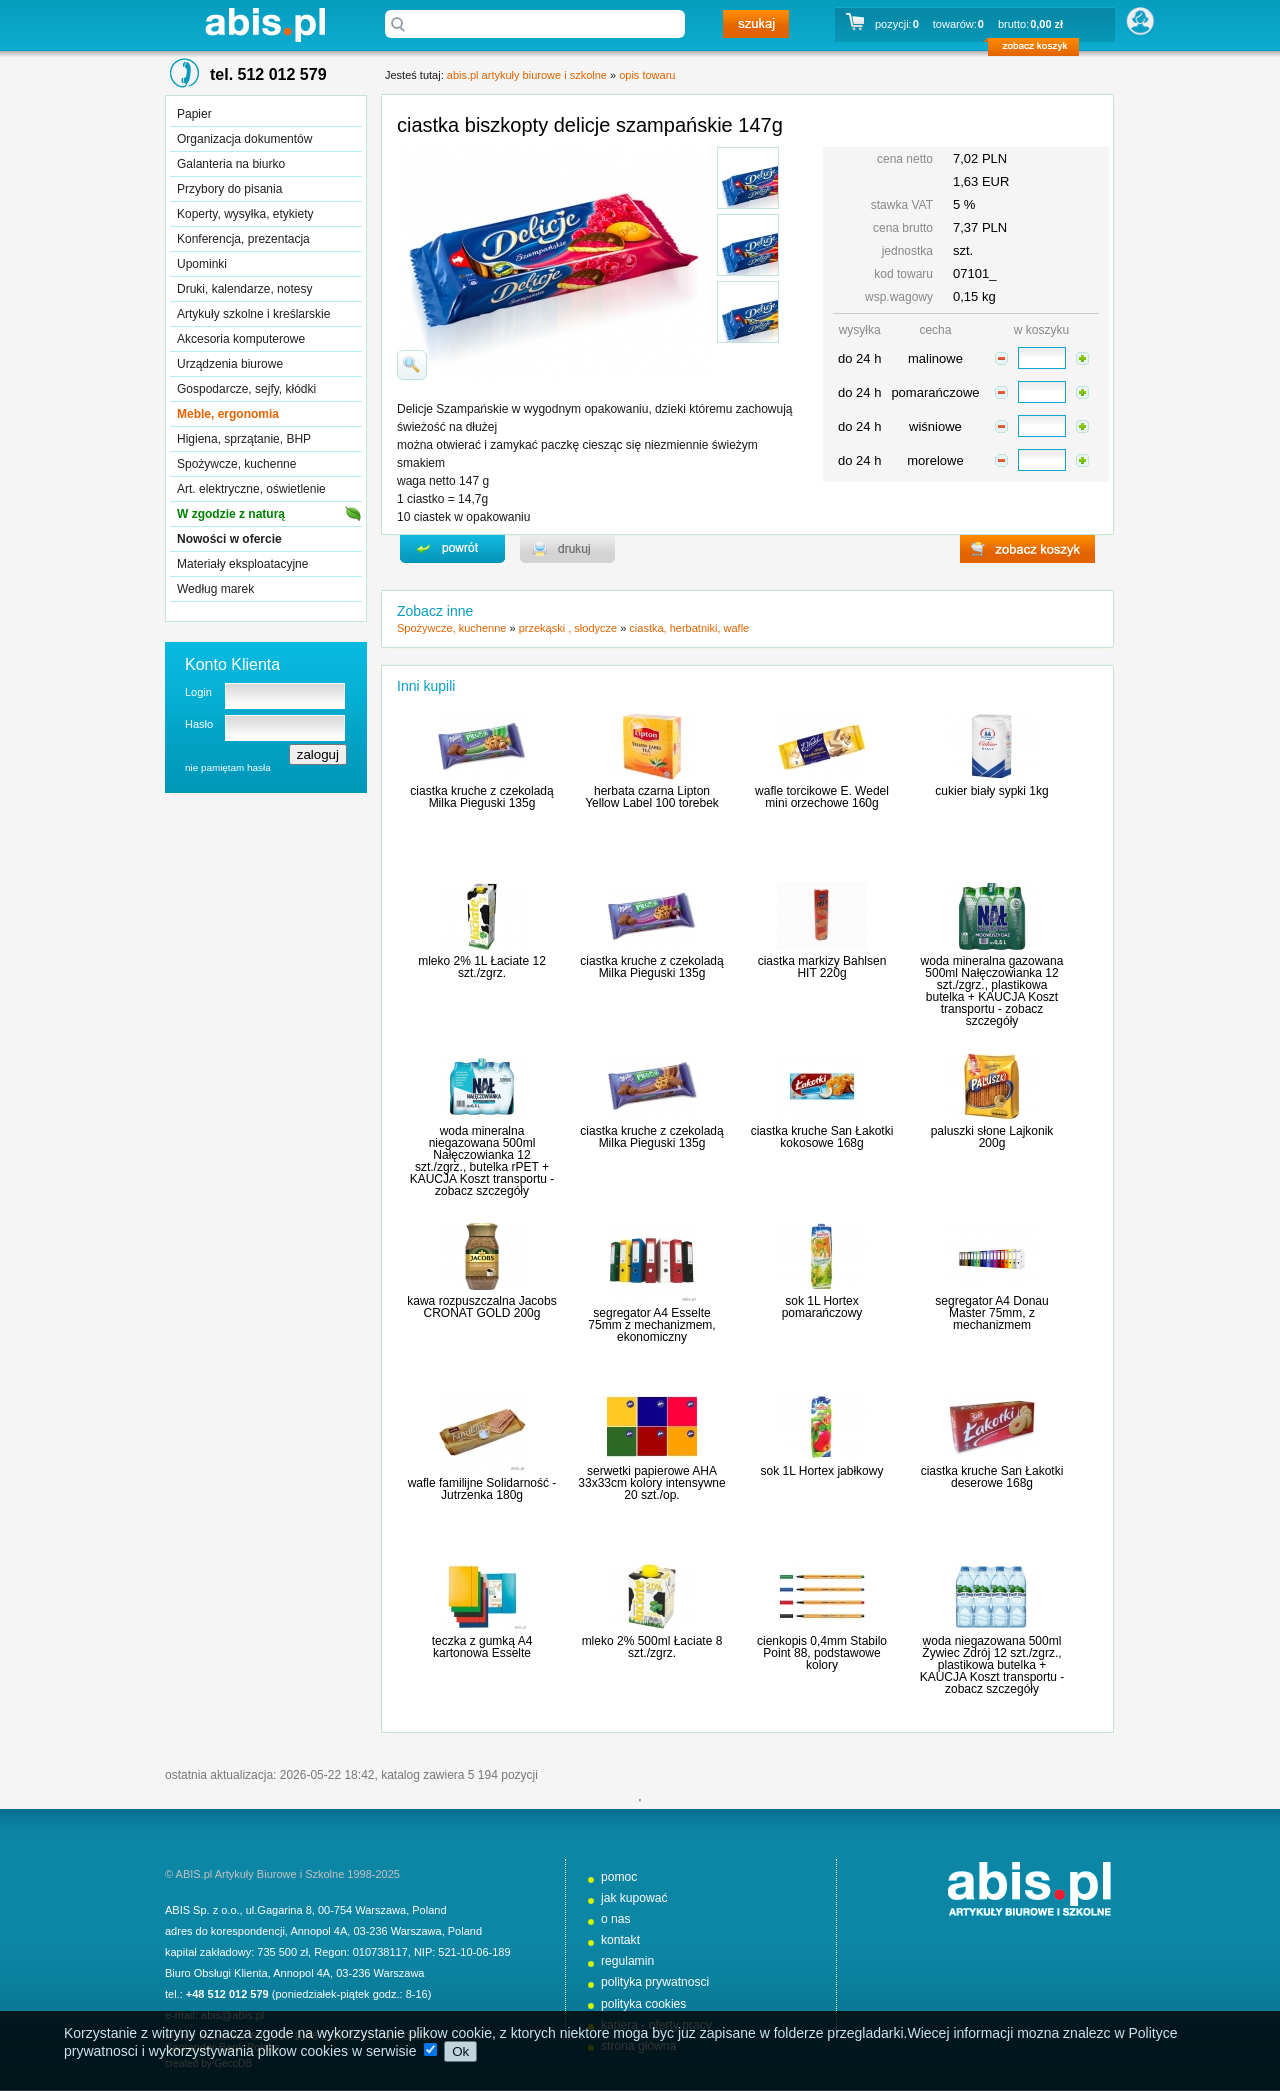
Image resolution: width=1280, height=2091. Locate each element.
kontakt (620, 1940)
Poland (429, 1910)
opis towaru (647, 75)
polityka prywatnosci (655, 1982)
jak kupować (634, 1898)
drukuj (567, 549)
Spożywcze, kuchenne (236, 464)
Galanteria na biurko (231, 164)
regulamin (627, 1961)
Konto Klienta (232, 664)
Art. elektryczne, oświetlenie (251, 489)
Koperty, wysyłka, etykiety (245, 214)
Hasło (199, 724)
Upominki (202, 264)
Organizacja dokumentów (244, 139)
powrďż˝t (452, 549)
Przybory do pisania (229, 189)
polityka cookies (643, 2004)
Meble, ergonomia (228, 414)
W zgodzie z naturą (231, 514)
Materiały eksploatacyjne (242, 564)
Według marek (215, 589)
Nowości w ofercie (229, 539)
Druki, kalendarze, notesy (244, 289)
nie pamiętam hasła (228, 767)
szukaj (756, 24)
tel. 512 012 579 (268, 74)
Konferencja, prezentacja (243, 239)
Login (198, 692)
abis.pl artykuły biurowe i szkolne (265, 24)
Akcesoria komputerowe (241, 339)
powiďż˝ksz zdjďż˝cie (412, 365)
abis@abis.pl (232, 2015)
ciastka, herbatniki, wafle (689, 628)
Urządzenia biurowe (230, 364)
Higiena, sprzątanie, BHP (244, 439)
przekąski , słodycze (568, 628)
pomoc (619, 1877)
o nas (616, 1919)
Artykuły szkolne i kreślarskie (253, 314)
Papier (194, 114)
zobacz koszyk (1039, 50)
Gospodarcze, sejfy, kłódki (246, 389)
